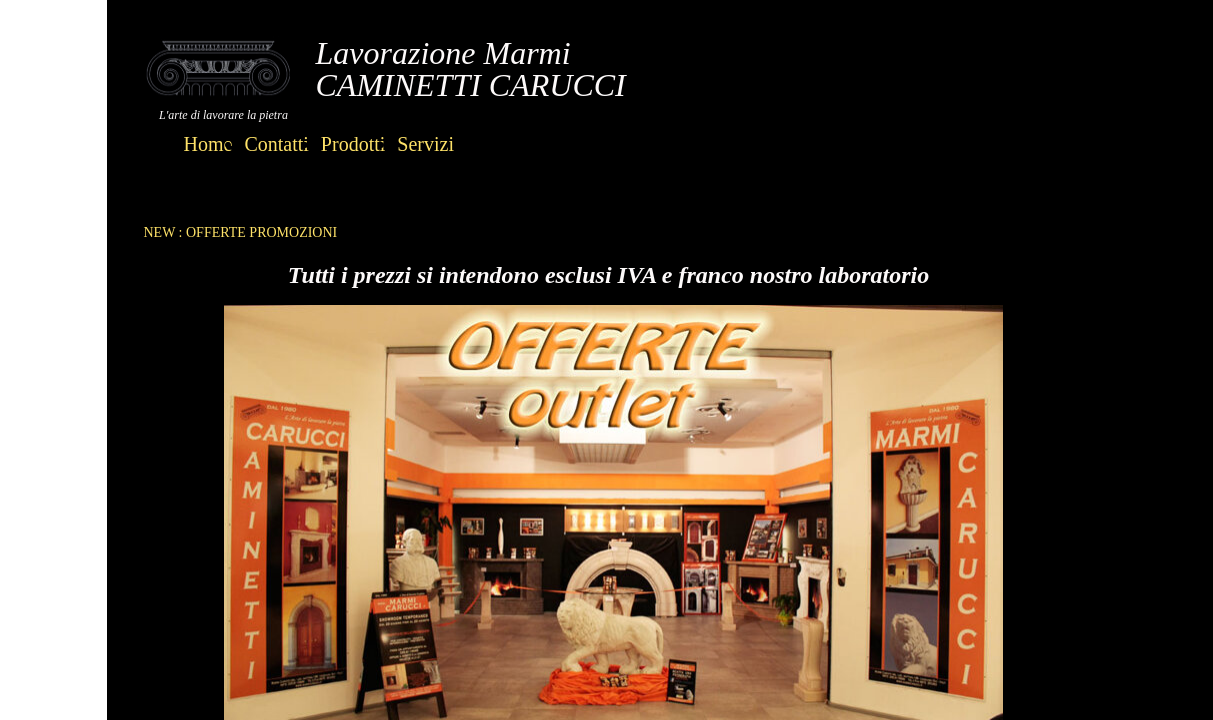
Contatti (276, 144)
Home (208, 144)
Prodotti (353, 144)
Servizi (425, 144)
